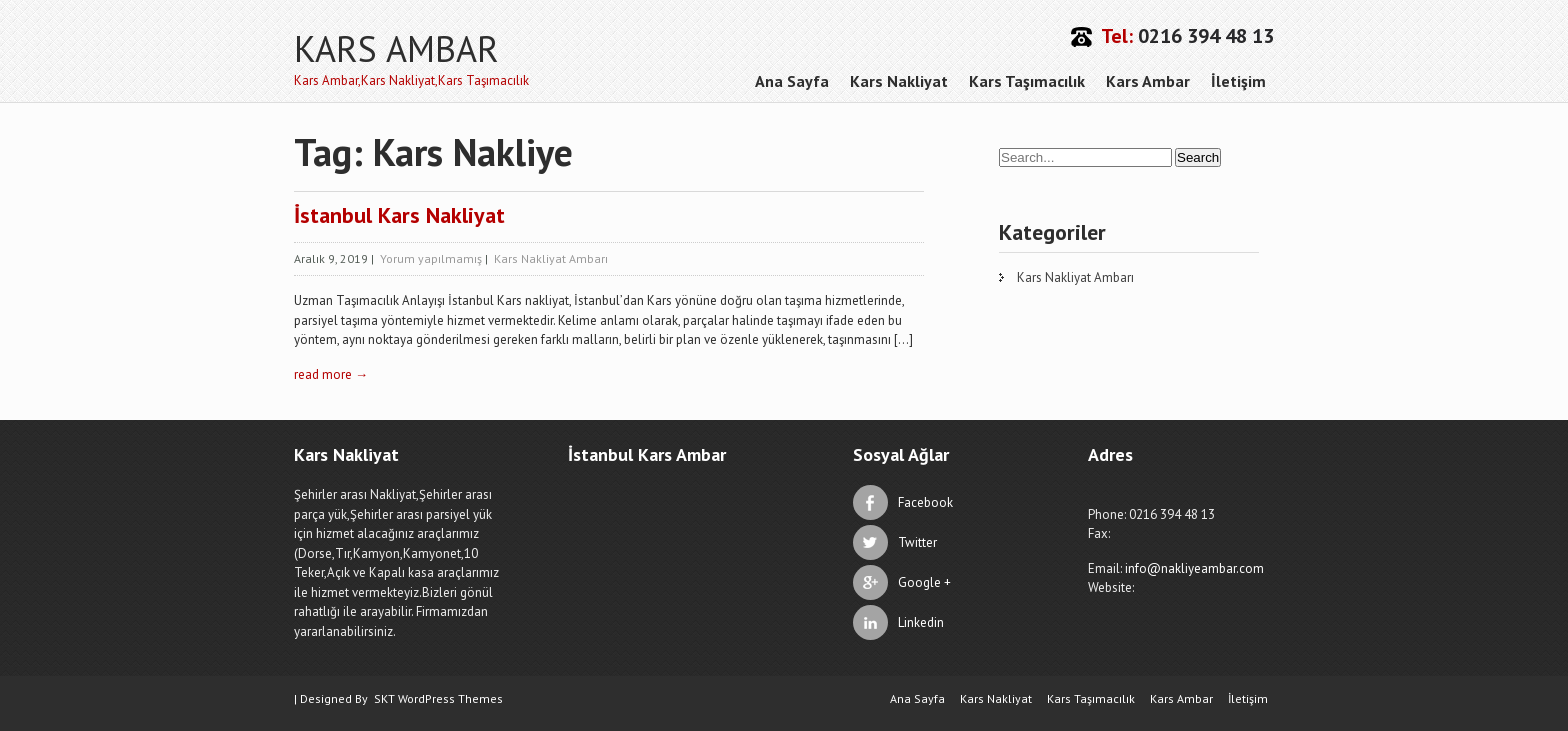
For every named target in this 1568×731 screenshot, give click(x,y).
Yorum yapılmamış (431, 258)
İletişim (1238, 81)
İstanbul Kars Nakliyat (399, 215)
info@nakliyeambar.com (1194, 568)
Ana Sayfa (792, 81)
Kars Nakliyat (899, 81)
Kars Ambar (1148, 81)
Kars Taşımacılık (1027, 81)
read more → (331, 374)
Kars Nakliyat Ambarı (551, 258)
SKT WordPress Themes (438, 698)
